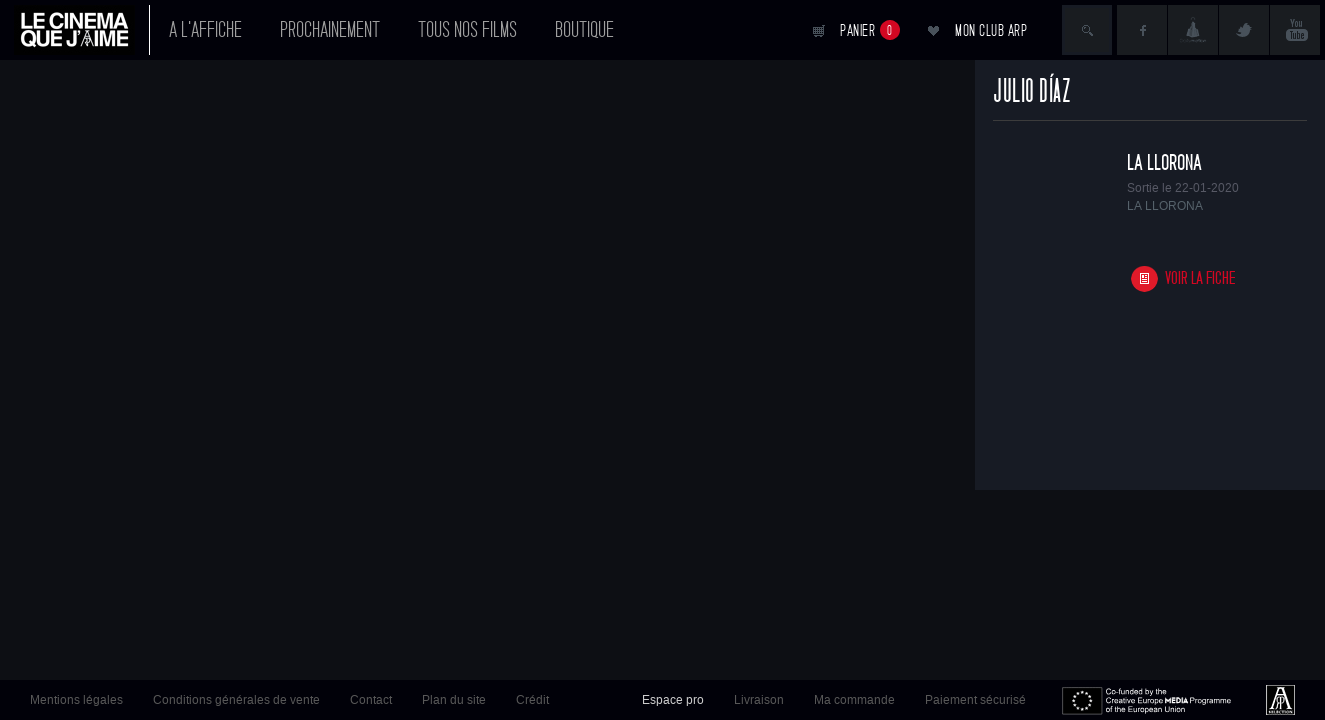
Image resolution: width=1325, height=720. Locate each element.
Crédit (532, 700)
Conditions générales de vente (236, 700)
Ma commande (854, 700)
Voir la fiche (1200, 278)
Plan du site (454, 700)
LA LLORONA (1164, 163)
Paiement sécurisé (975, 700)
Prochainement (330, 30)
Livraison (759, 700)
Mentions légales (76, 700)
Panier (870, 30)
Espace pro (673, 700)
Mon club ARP (991, 30)
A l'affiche (205, 30)
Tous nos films (467, 30)
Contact (371, 700)
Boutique (584, 30)
